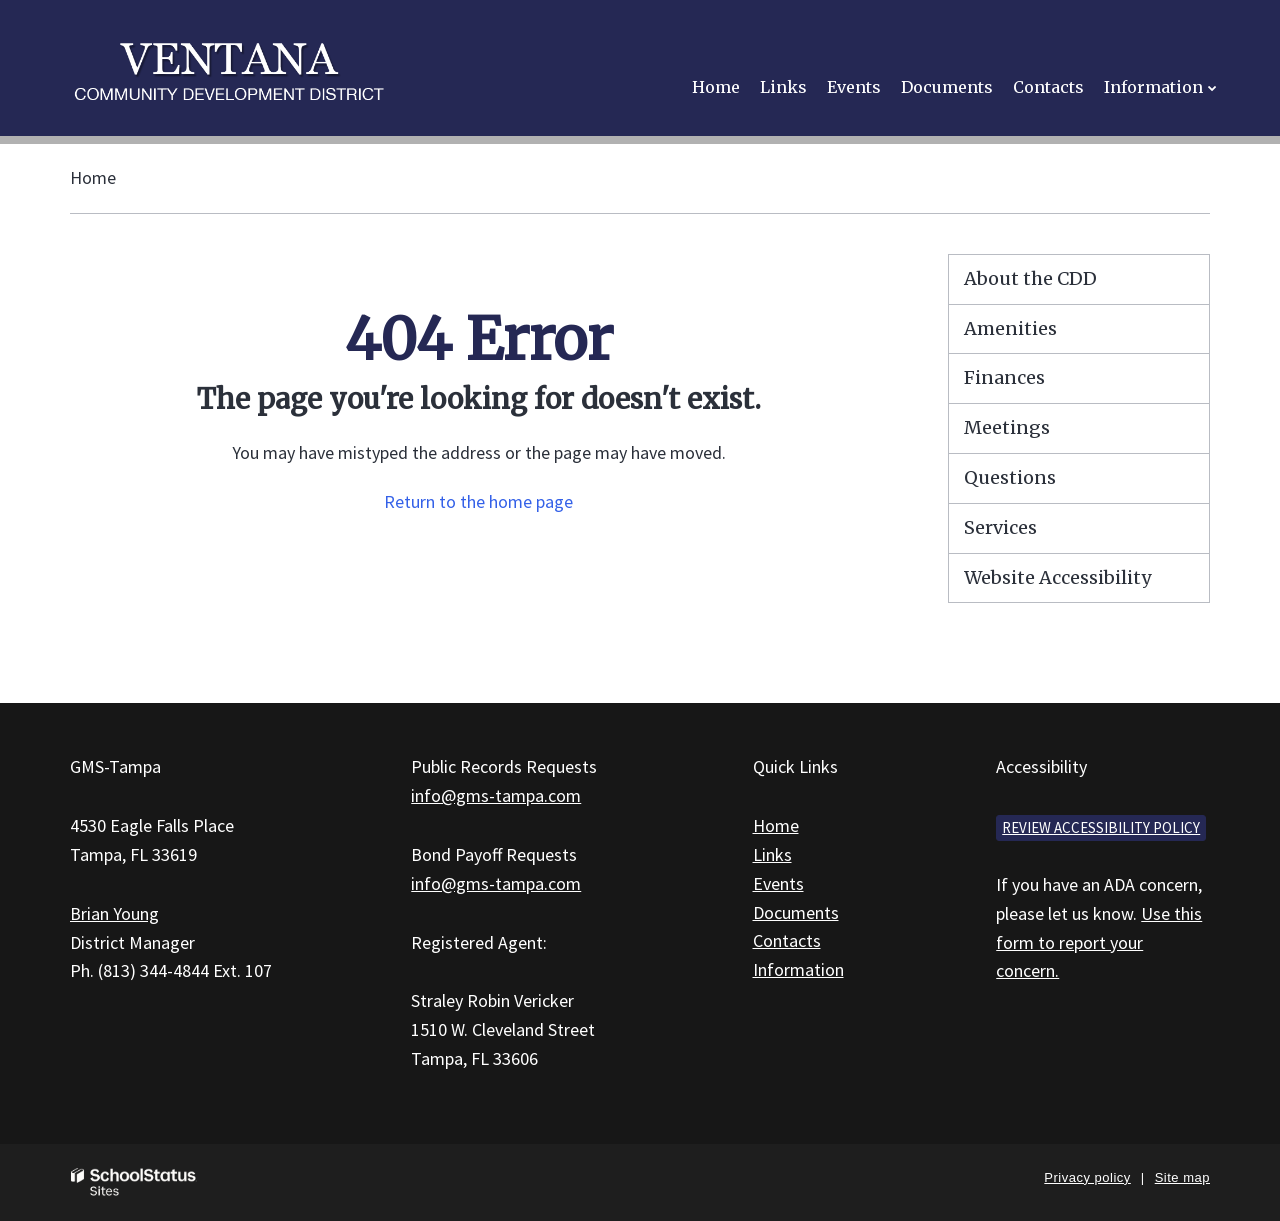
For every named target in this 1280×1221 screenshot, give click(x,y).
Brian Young (114, 913)
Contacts (787, 940)
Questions (1010, 477)
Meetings (1007, 427)
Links (772, 854)
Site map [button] (1182, 1177)
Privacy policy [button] (1087, 1177)
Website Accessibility (1057, 577)
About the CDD (1030, 278)
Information (798, 969)
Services (1000, 527)
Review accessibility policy (1101, 827)
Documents (796, 912)
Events (778, 883)
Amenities (1010, 328)
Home (93, 177)
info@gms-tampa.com (496, 795)
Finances (1004, 377)
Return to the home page (478, 501)
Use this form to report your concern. (1099, 942)
